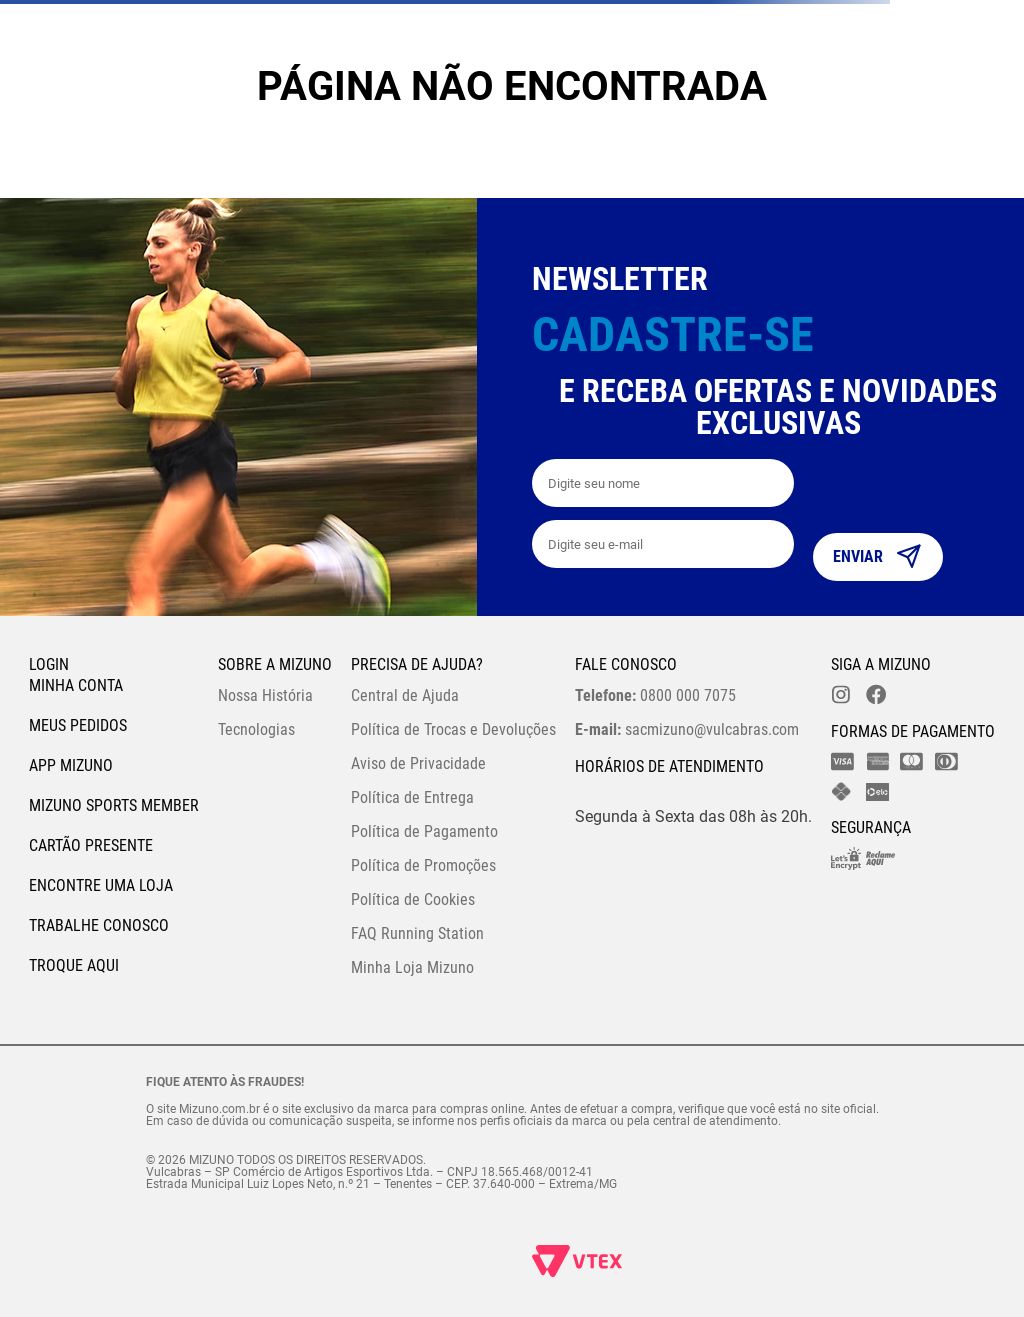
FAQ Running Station (417, 933)
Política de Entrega (412, 797)
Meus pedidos (78, 725)
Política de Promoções (423, 865)
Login (49, 664)
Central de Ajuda (405, 695)
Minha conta (76, 685)
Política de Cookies (413, 899)
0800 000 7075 (655, 695)
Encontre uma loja (101, 885)
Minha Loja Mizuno (412, 967)
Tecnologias (256, 729)
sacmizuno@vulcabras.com (687, 729)
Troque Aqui (74, 965)
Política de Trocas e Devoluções (453, 729)
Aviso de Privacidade (418, 763)
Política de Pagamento (424, 831)
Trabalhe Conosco (99, 925)
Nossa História (265, 695)
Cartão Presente (91, 845)
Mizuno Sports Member (114, 805)
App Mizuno (71, 765)
